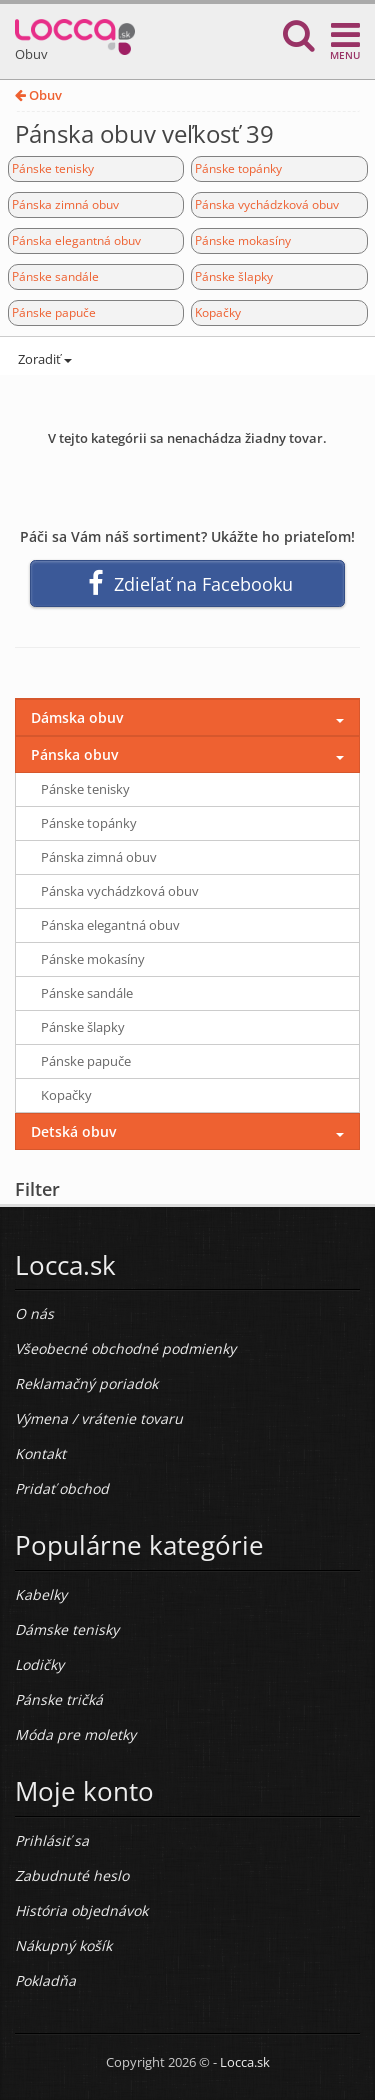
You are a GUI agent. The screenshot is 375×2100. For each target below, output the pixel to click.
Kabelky (41, 1594)
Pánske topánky (238, 168)
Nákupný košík (63, 1945)
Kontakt (40, 1453)
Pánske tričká (59, 1699)
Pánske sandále (55, 276)
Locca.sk (245, 2062)
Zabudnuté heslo (72, 1875)
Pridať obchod (62, 1488)
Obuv (38, 95)
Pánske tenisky (53, 168)
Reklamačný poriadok (86, 1383)
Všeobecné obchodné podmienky (125, 1348)
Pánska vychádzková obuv (267, 204)
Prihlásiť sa (52, 1840)
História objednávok (81, 1910)
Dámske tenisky (67, 1629)
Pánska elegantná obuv (76, 240)
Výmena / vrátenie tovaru (99, 1418)
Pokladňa (45, 1980)
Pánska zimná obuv (65, 204)
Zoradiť (43, 359)
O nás (34, 1313)
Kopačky (218, 312)
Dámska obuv (77, 717)
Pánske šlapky (234, 276)
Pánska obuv (74, 754)
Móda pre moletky (75, 1734)
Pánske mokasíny (243, 240)
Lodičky (39, 1664)
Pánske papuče (54, 312)
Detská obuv (73, 1131)
